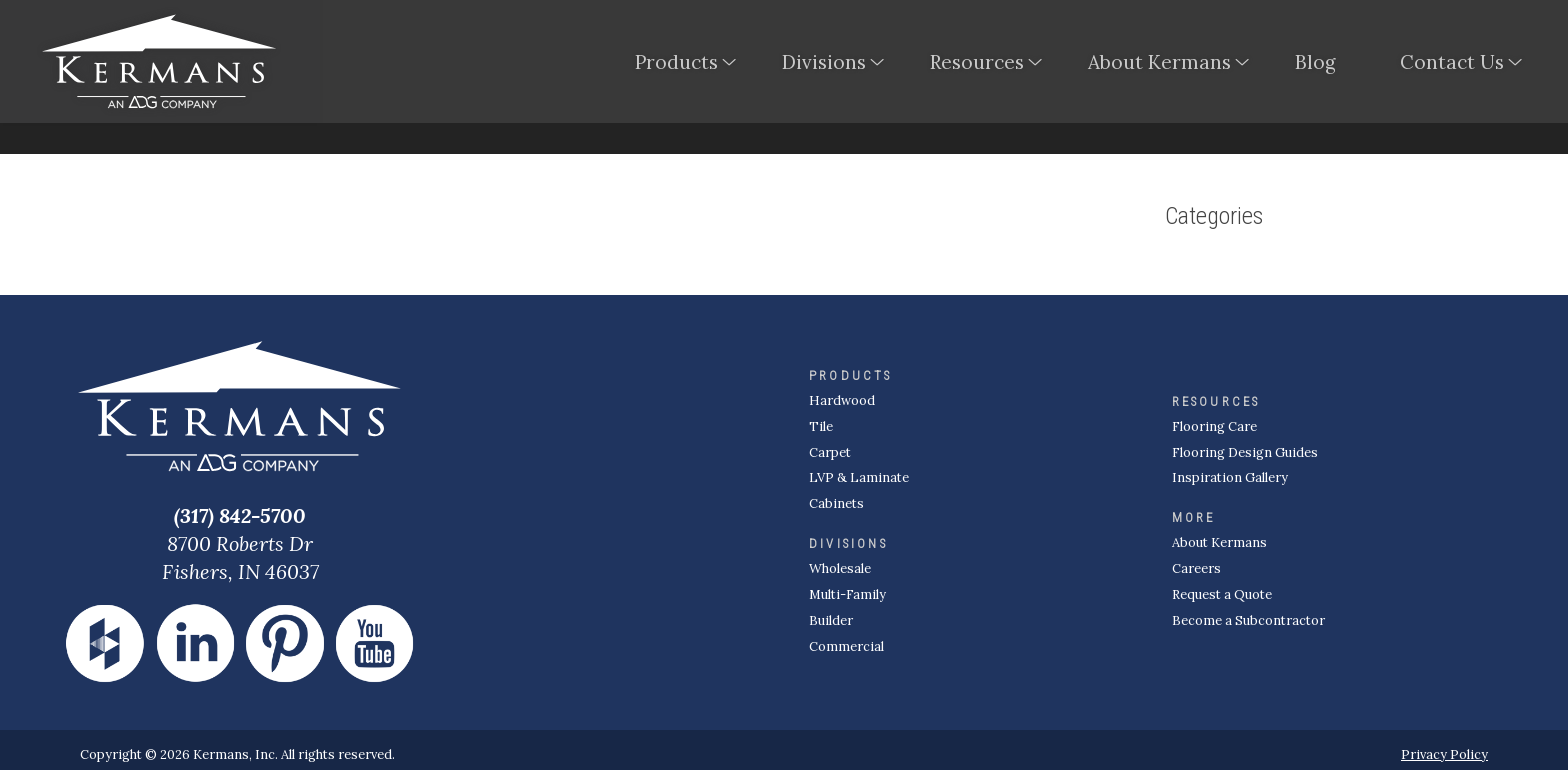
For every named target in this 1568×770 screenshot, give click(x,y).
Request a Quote (1222, 594)
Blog (1315, 64)
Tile (821, 426)
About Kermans (1159, 64)
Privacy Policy (1444, 754)
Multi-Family (847, 594)
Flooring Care (1214, 426)
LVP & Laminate (859, 477)
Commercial (846, 646)
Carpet (830, 452)
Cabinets (836, 503)
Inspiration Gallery (1230, 477)
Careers (1196, 568)
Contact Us (1452, 64)
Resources (977, 64)
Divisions (824, 64)
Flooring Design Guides (1245, 452)
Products (676, 64)
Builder (831, 620)
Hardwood (842, 400)
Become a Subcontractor (1248, 620)
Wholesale (840, 568)
